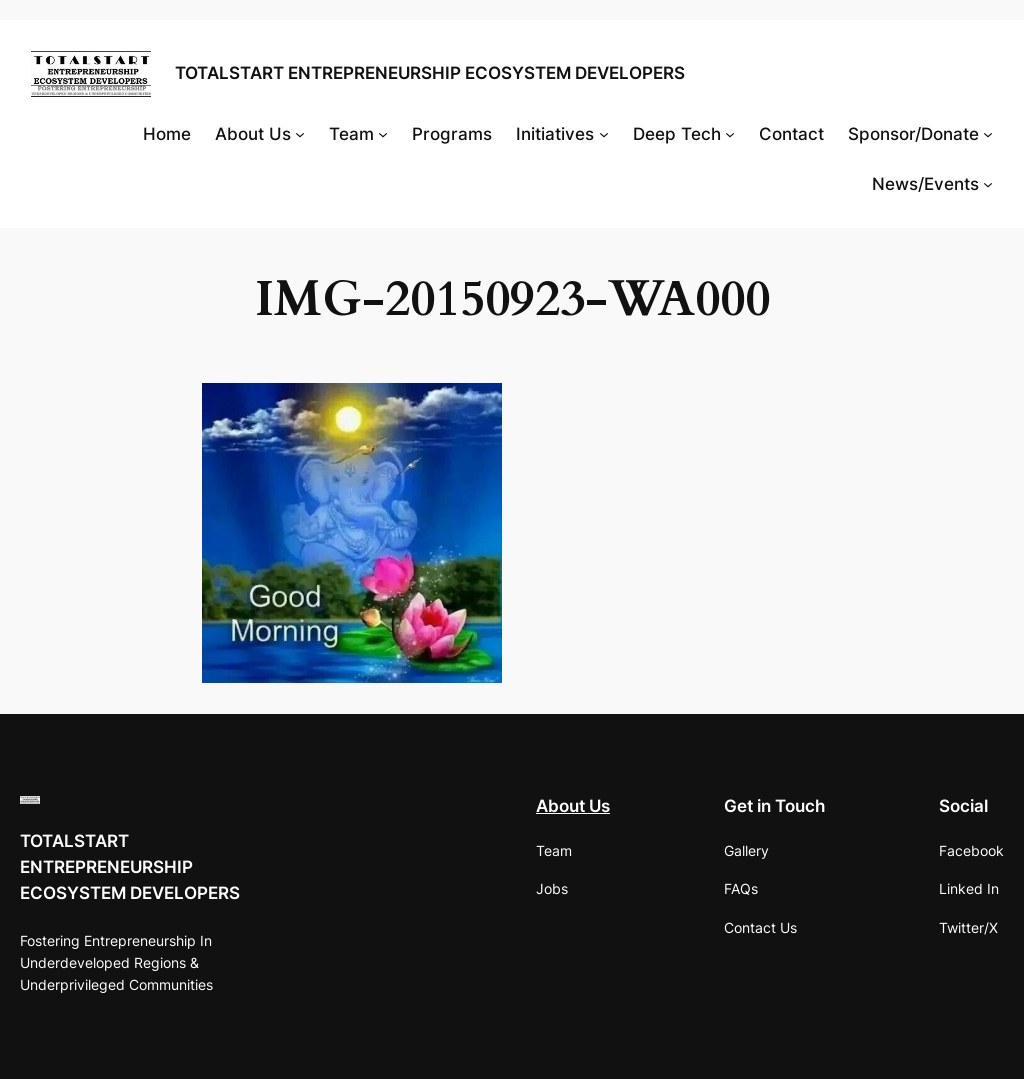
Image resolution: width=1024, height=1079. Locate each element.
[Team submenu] (383, 134)
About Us (573, 806)
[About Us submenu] (300, 134)
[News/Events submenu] (988, 184)
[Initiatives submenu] (604, 134)
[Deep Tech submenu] (730, 134)
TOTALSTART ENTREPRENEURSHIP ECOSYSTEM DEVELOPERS (430, 73)
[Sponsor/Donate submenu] (988, 134)
